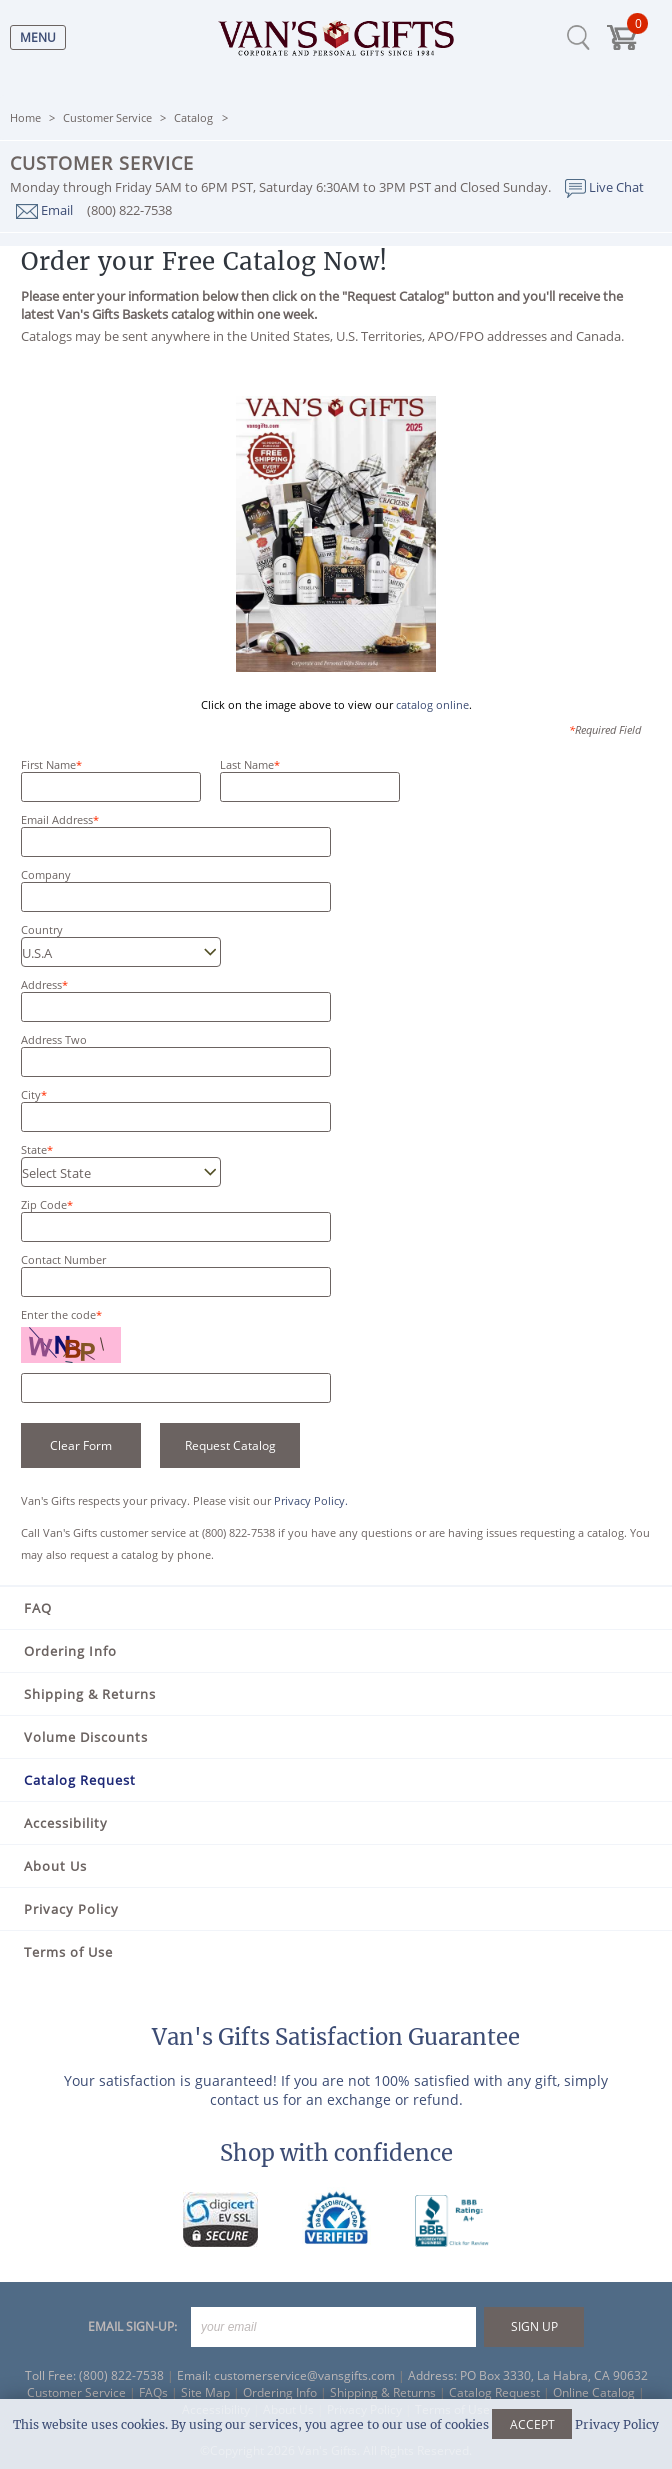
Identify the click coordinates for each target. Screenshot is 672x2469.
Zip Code (44, 1204)
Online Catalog (594, 2392)
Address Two (54, 1039)
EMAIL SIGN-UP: (132, 2326)
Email (44, 210)
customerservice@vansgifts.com (304, 2375)
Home (25, 117)
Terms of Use (68, 1952)
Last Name (247, 764)
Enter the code (61, 1314)
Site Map (205, 2392)
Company (46, 874)
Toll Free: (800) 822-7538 (94, 2375)
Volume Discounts (86, 1737)
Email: (194, 2375)
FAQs (153, 2392)
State (34, 1149)
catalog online (432, 704)
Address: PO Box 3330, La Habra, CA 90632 (528, 2375)
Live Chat (604, 187)
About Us (55, 1866)
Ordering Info (70, 1651)
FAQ (38, 1608)
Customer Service (107, 117)
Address (41, 984)
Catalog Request (80, 1780)
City (31, 1094)
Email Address (57, 819)
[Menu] (33, 37)
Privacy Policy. (311, 1500)
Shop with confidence (336, 2153)
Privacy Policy (71, 1909)
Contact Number (63, 1259)
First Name (48, 764)
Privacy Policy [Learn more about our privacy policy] (617, 2424)
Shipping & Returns (90, 1694)
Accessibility (66, 1823)
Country (42, 929)
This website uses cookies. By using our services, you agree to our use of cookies (336, 2424)
